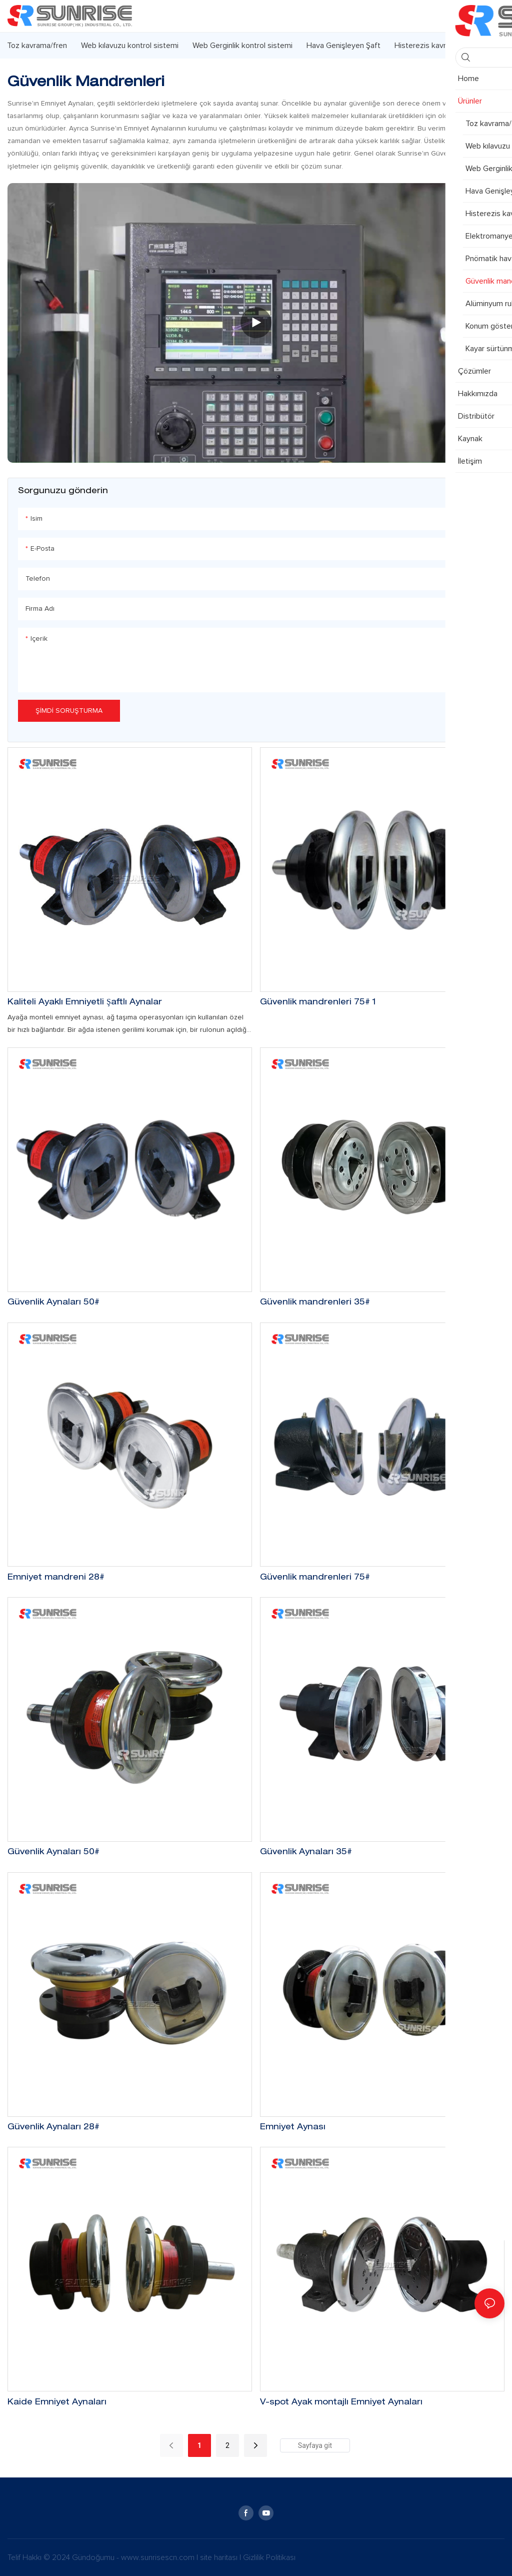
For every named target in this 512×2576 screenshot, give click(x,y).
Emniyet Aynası (293, 2128)
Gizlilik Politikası (269, 2557)
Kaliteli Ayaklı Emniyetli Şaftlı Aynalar (85, 1003)
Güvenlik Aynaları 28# (54, 2128)
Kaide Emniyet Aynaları (57, 2403)
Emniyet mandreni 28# (56, 1578)
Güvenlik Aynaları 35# (306, 1853)
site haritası (220, 2557)
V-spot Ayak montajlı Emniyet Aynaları (341, 2403)
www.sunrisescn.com (158, 2557)
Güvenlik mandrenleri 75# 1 (318, 1003)
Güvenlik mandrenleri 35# (315, 1303)
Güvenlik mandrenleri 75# (315, 1578)
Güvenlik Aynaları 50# (54, 1303)
